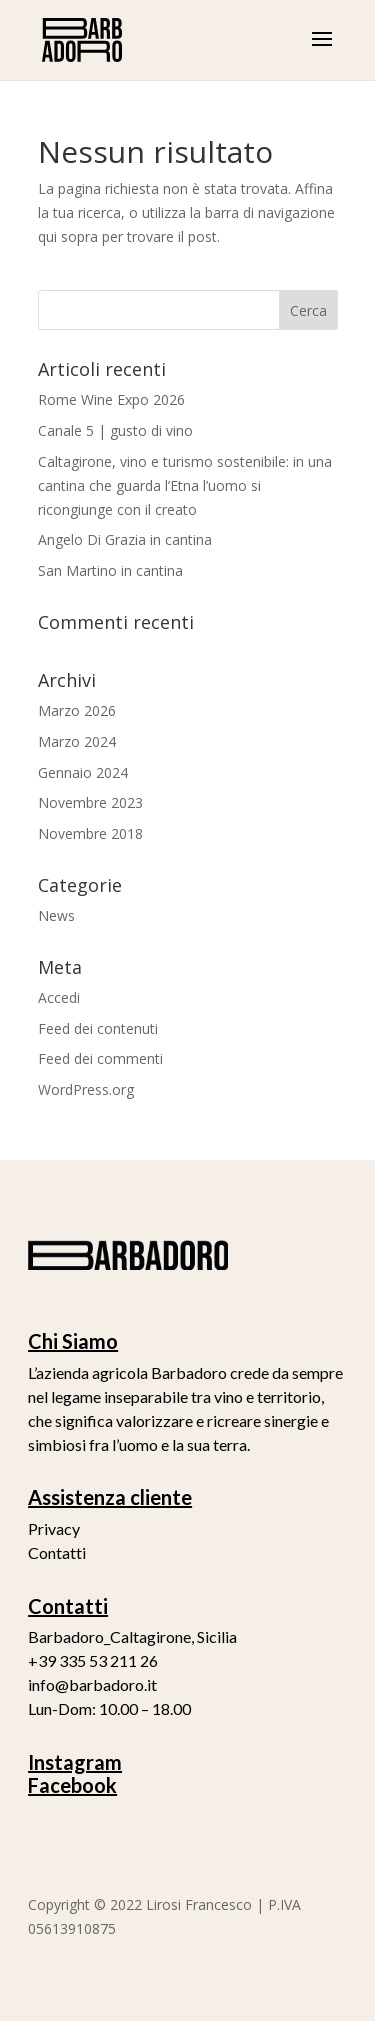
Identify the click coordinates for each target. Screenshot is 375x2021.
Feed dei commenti (100, 1058)
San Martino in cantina (110, 570)
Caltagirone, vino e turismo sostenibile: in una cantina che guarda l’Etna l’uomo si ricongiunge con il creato (185, 485)
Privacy (54, 1528)
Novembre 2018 (90, 833)
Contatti (57, 1552)
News (56, 915)
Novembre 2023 (90, 802)
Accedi (59, 997)
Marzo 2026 (77, 710)
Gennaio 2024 (83, 772)
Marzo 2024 (77, 741)
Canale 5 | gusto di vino (115, 430)
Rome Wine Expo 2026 (111, 399)
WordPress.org (86, 1089)
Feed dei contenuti (98, 1028)
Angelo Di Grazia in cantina (125, 539)
